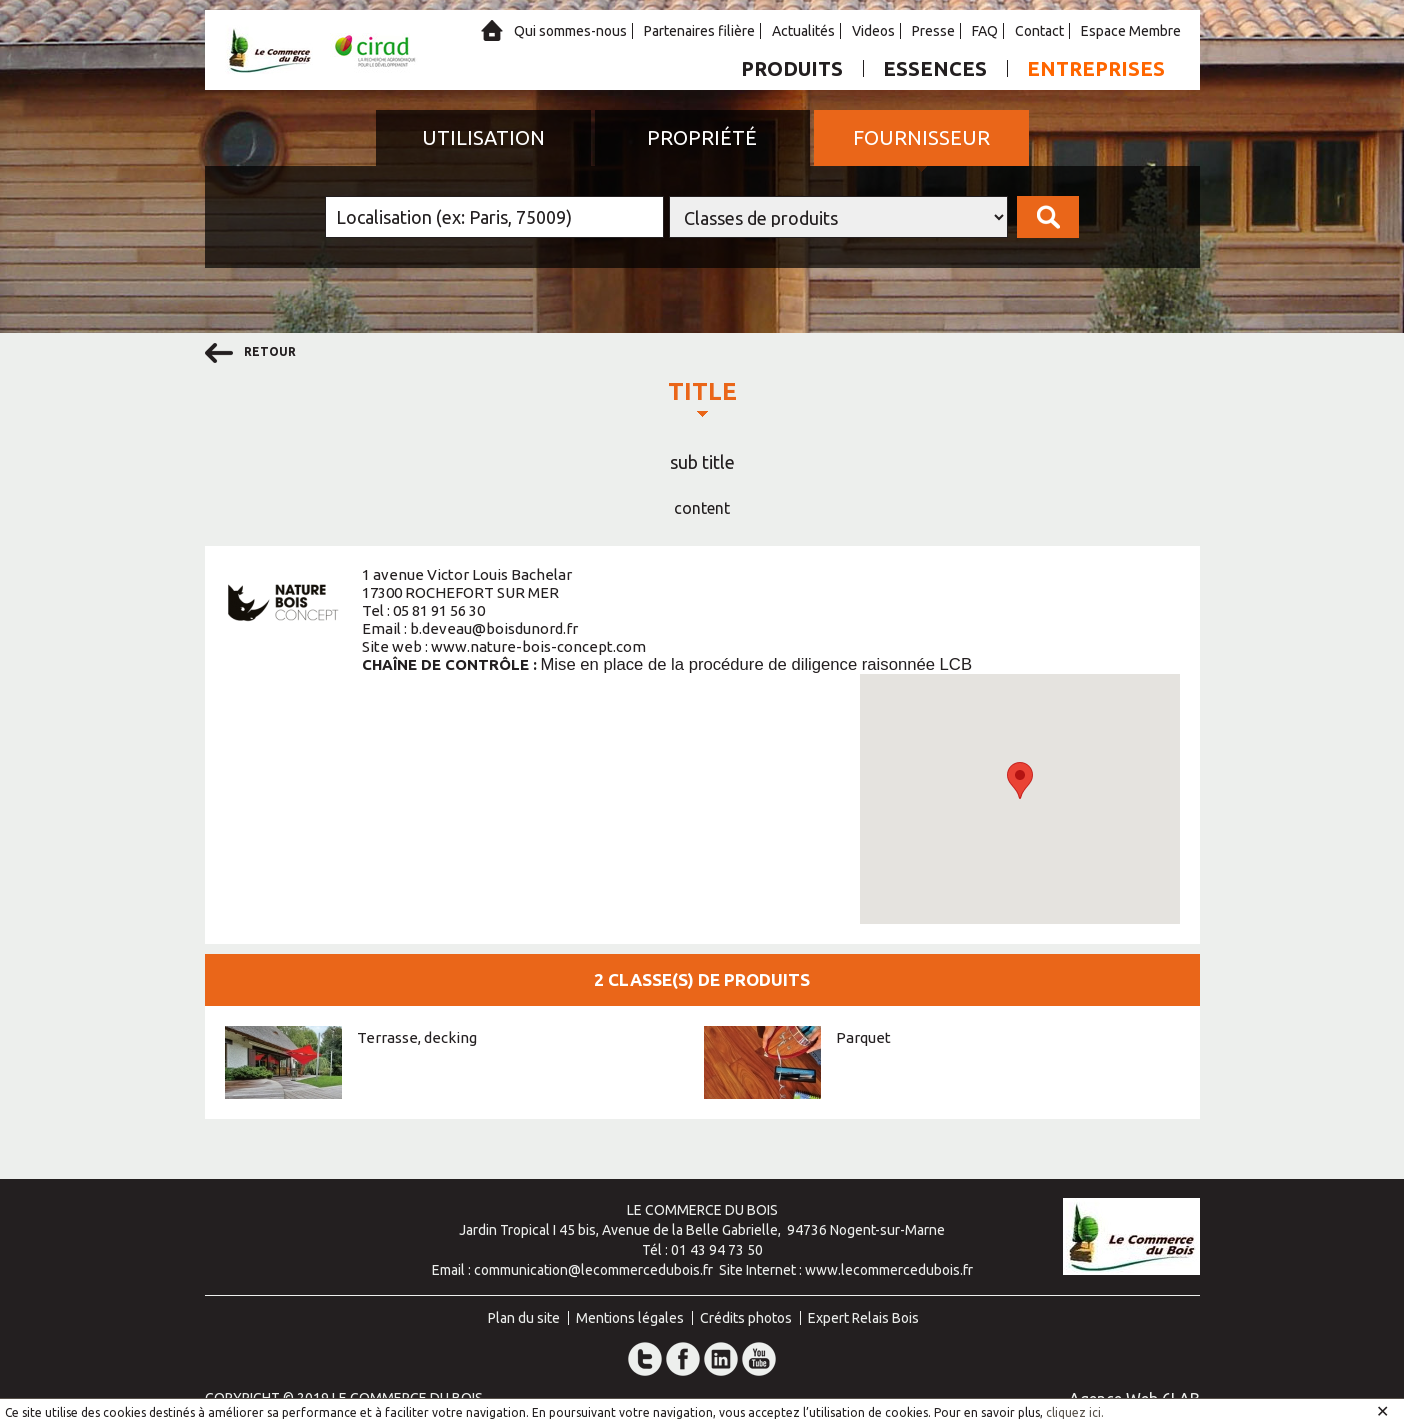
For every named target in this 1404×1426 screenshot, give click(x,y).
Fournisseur (921, 137)
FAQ (985, 31)
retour (250, 353)
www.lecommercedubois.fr (889, 1270)
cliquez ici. (1075, 1412)
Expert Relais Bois (863, 1318)
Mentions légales (630, 1318)
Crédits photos (746, 1318)
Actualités (803, 31)
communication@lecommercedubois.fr (593, 1270)
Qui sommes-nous (570, 31)
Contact (1039, 31)
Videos (873, 31)
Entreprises (1096, 68)
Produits (792, 68)
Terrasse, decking (417, 1037)
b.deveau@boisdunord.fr (494, 628)
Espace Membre (1131, 31)
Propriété (702, 137)
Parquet (863, 1037)
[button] (1020, 780)
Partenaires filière (699, 31)
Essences (935, 68)
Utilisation (483, 137)
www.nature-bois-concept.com (538, 646)
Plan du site (524, 1318)
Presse (933, 31)
